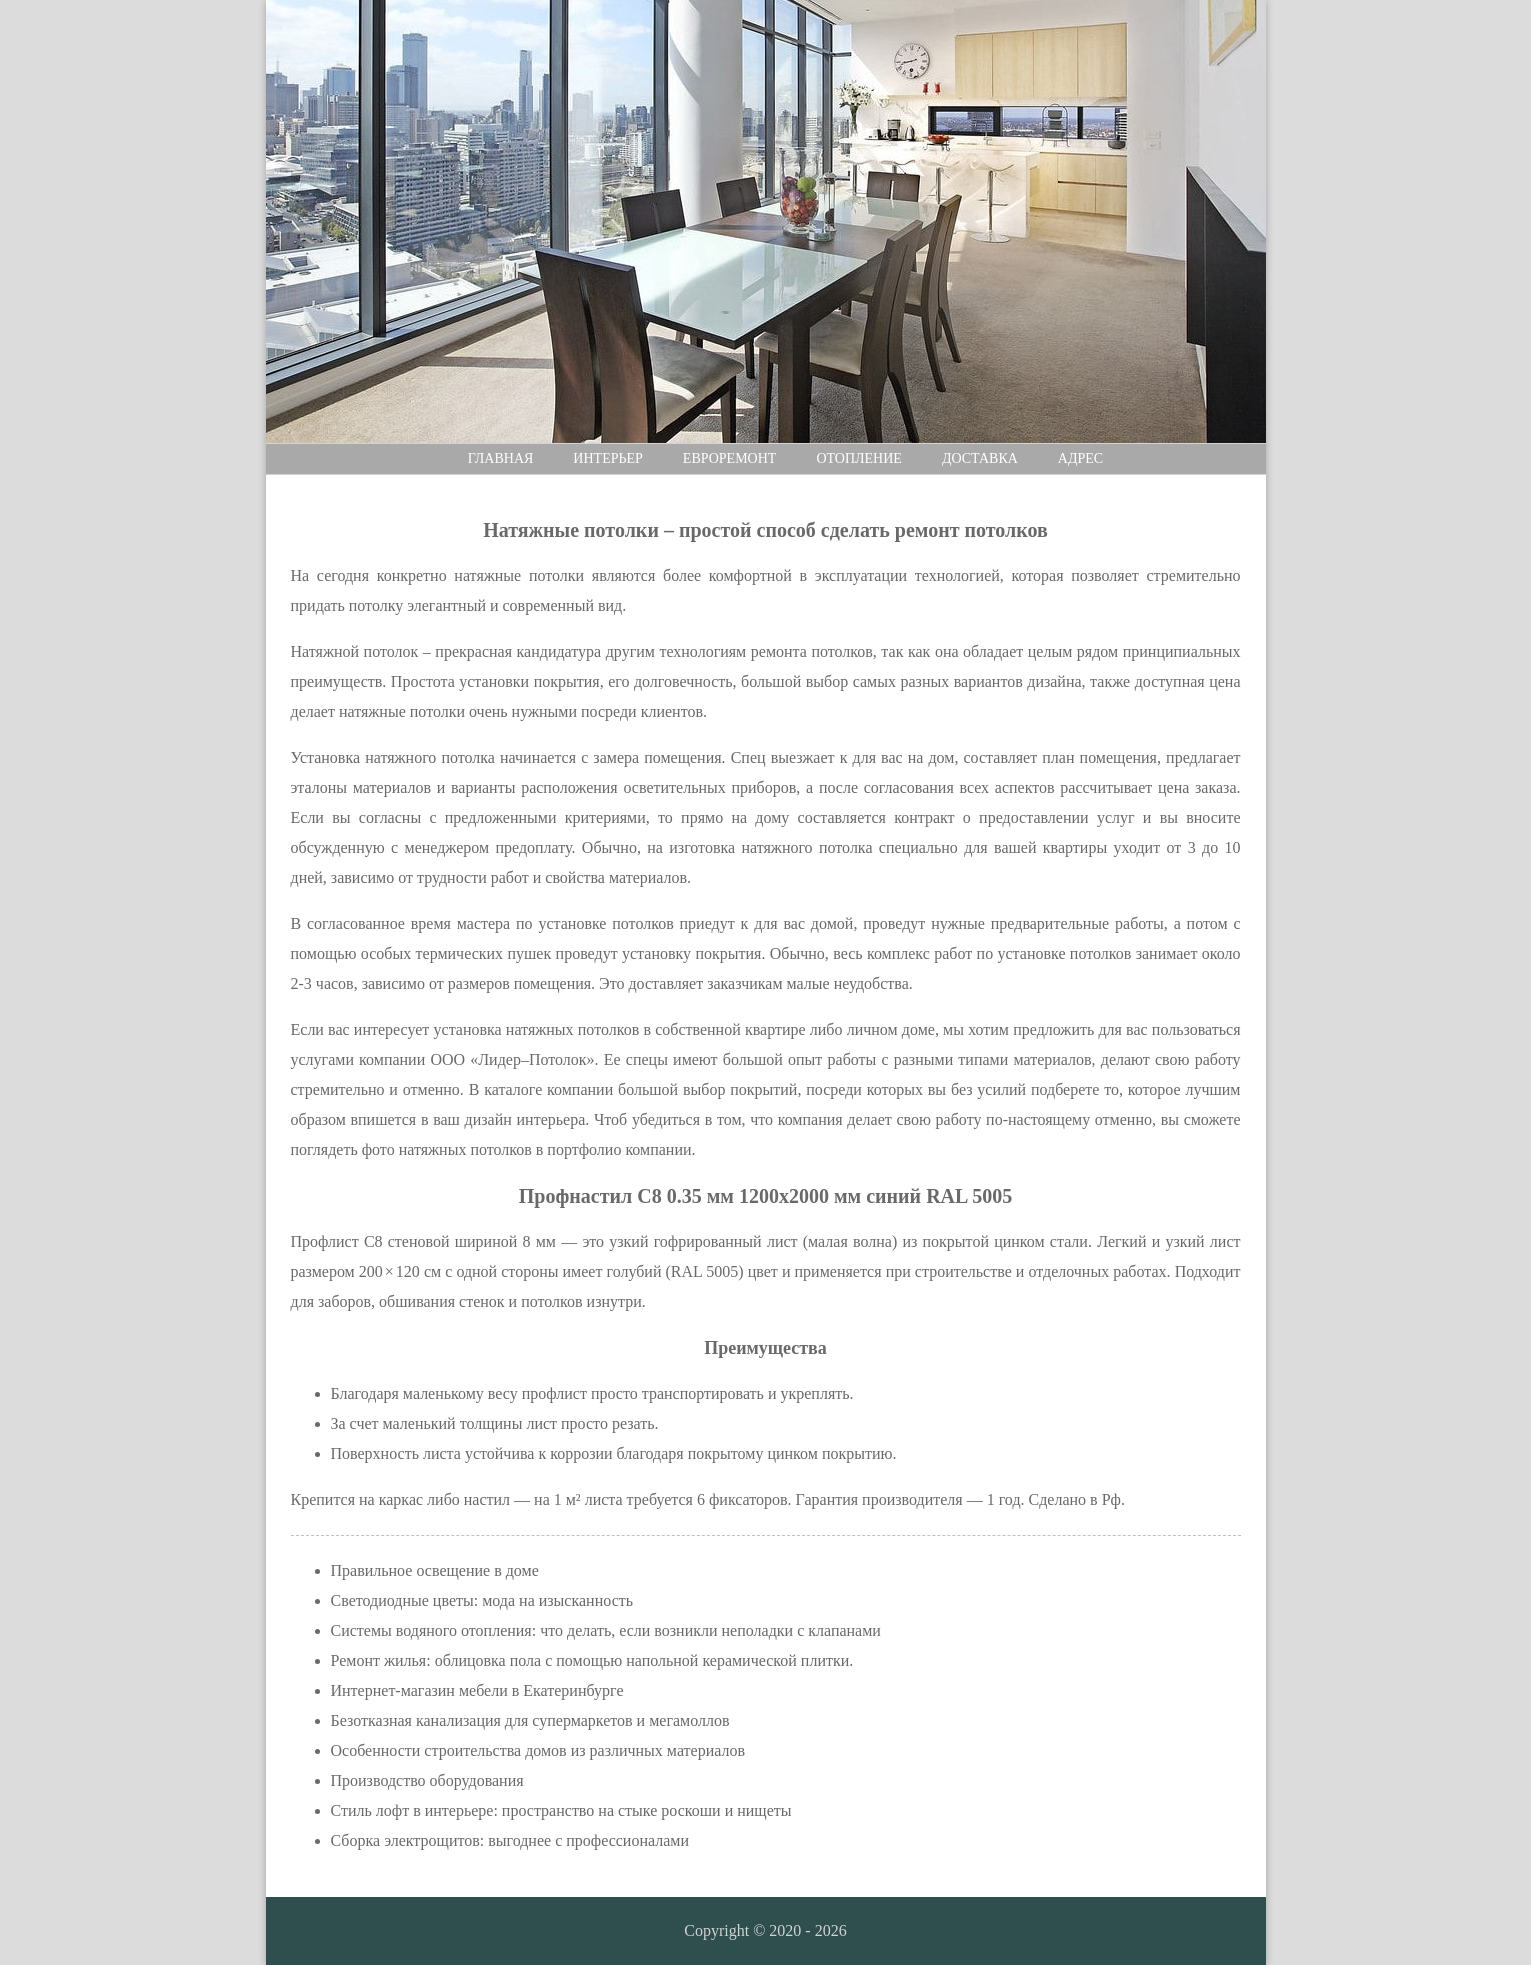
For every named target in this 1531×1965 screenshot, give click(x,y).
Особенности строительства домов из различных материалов (538, 1750)
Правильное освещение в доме (435, 1570)
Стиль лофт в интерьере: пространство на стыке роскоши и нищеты (561, 1810)
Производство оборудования (427, 1780)
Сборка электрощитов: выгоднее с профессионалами (510, 1840)
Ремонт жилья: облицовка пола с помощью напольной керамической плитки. (592, 1660)
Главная (501, 458)
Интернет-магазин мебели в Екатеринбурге (477, 1690)
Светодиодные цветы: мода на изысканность (482, 1600)
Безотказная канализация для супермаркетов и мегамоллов (530, 1720)
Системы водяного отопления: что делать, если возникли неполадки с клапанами (606, 1630)
